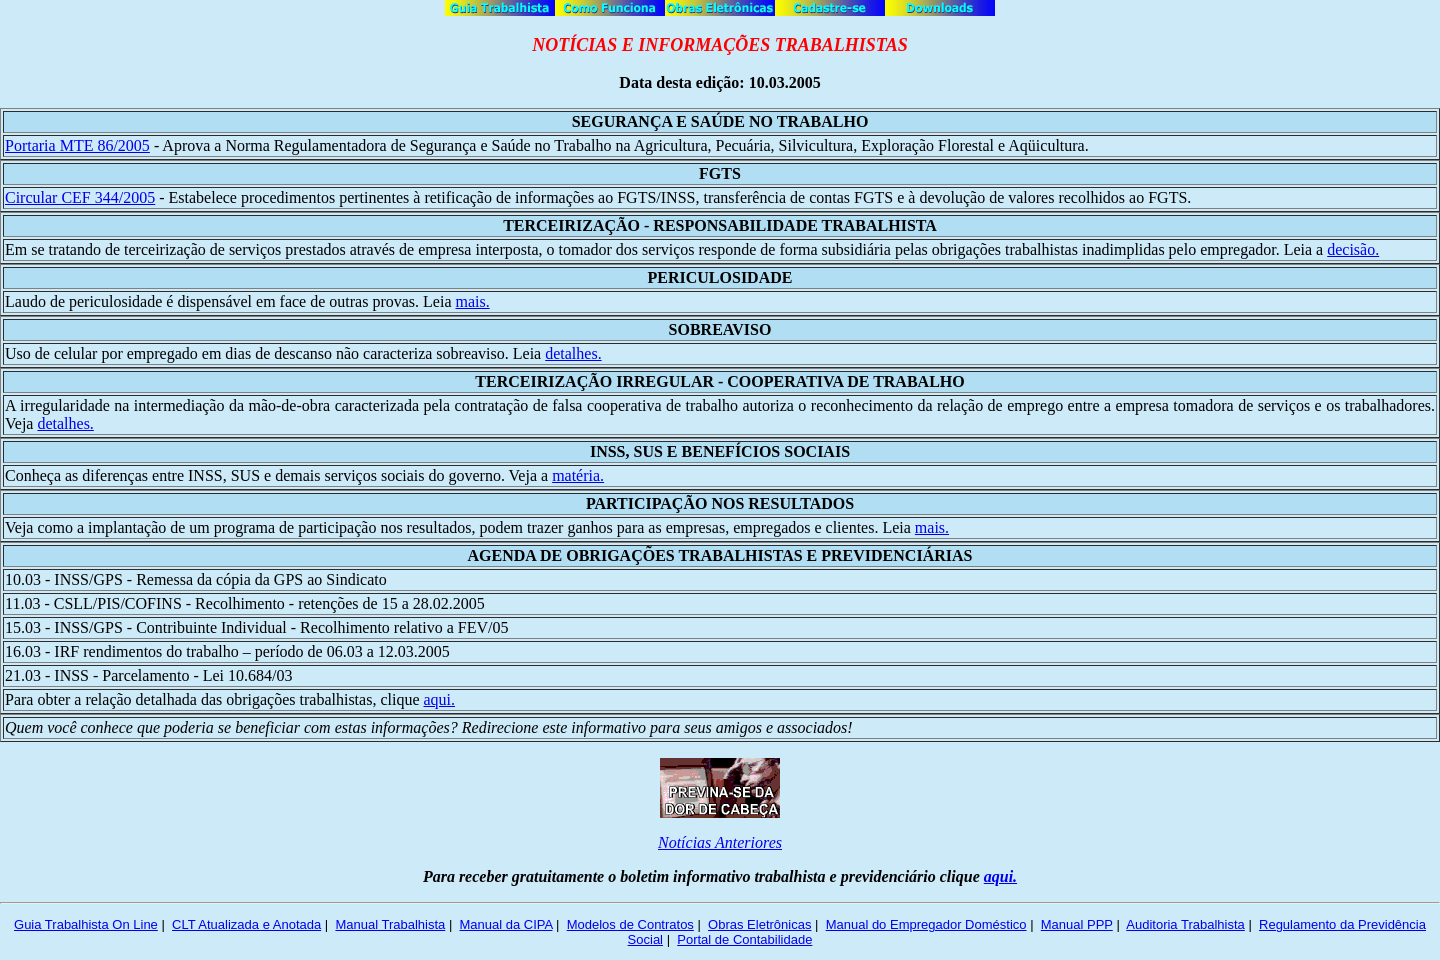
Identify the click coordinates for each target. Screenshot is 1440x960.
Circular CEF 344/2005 (80, 197)
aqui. (439, 699)
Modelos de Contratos (630, 924)
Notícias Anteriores (720, 842)
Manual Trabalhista (390, 924)
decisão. (1353, 249)
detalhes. (573, 353)
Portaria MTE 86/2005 (77, 145)
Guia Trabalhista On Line (86, 924)
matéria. (578, 475)
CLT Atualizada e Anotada (246, 924)
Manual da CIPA (505, 924)
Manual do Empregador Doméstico (926, 924)
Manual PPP (1077, 924)
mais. (472, 301)
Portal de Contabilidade (744, 939)
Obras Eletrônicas (759, 924)
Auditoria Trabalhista (1185, 924)
